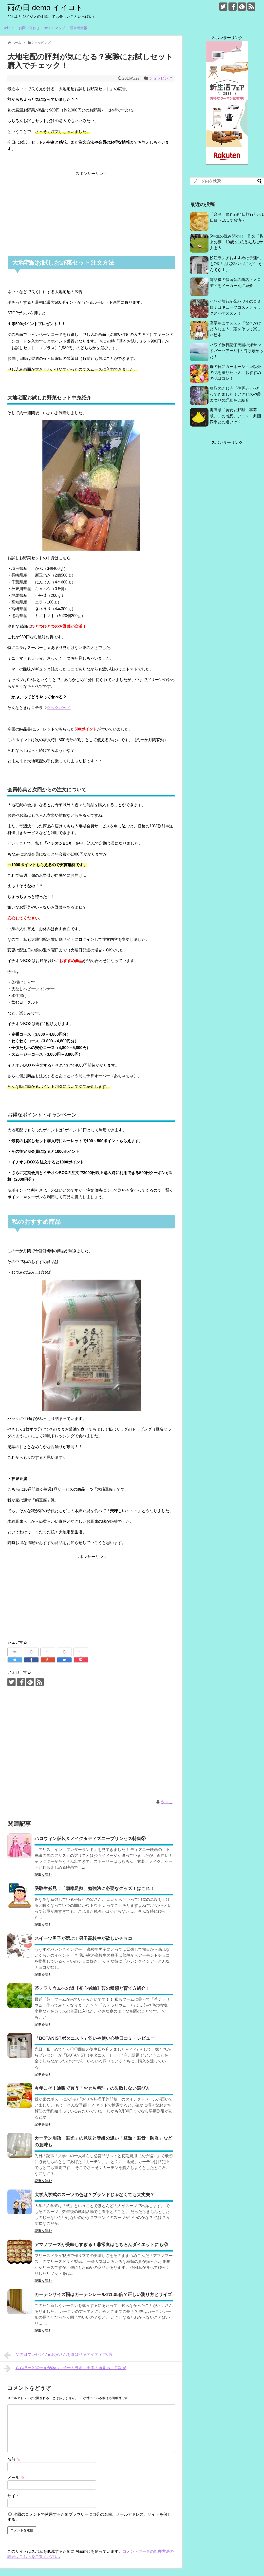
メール (15, 2477)
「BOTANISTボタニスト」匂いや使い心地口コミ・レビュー (95, 2038)
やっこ (166, 1802)
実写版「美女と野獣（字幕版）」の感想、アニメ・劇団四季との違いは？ (235, 416)
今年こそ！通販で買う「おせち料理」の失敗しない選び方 (92, 2088)
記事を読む (43, 1875)
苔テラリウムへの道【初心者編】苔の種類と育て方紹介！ (92, 1988)
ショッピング (160, 78)
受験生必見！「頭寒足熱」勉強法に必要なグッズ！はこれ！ (94, 1888)
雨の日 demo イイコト (45, 7)
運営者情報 (78, 28)
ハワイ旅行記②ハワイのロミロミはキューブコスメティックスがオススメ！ (235, 307)
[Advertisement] (91, 211)
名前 (13, 2459)
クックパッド (59, 708)
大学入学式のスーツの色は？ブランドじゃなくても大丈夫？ (94, 2194)
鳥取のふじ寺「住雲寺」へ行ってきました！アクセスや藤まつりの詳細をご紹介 (235, 394)
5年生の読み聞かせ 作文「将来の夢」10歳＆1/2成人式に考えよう (236, 242)
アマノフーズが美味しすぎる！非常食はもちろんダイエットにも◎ (101, 2244)
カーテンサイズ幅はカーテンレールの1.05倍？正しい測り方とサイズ (103, 2294)
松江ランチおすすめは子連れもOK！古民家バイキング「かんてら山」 (236, 264)
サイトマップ (54, 28)
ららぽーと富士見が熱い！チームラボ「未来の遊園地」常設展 (65, 2368)
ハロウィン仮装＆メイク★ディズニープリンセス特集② (90, 1838)
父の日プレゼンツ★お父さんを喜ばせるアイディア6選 (58, 2355)
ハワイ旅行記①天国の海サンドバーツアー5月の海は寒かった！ (236, 351)
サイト (13, 2496)
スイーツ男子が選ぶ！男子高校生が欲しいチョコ (83, 1938)
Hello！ (8, 28)
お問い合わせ (29, 28)
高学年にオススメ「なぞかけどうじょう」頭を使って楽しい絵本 (235, 329)
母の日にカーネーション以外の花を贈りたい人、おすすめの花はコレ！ (235, 373)
